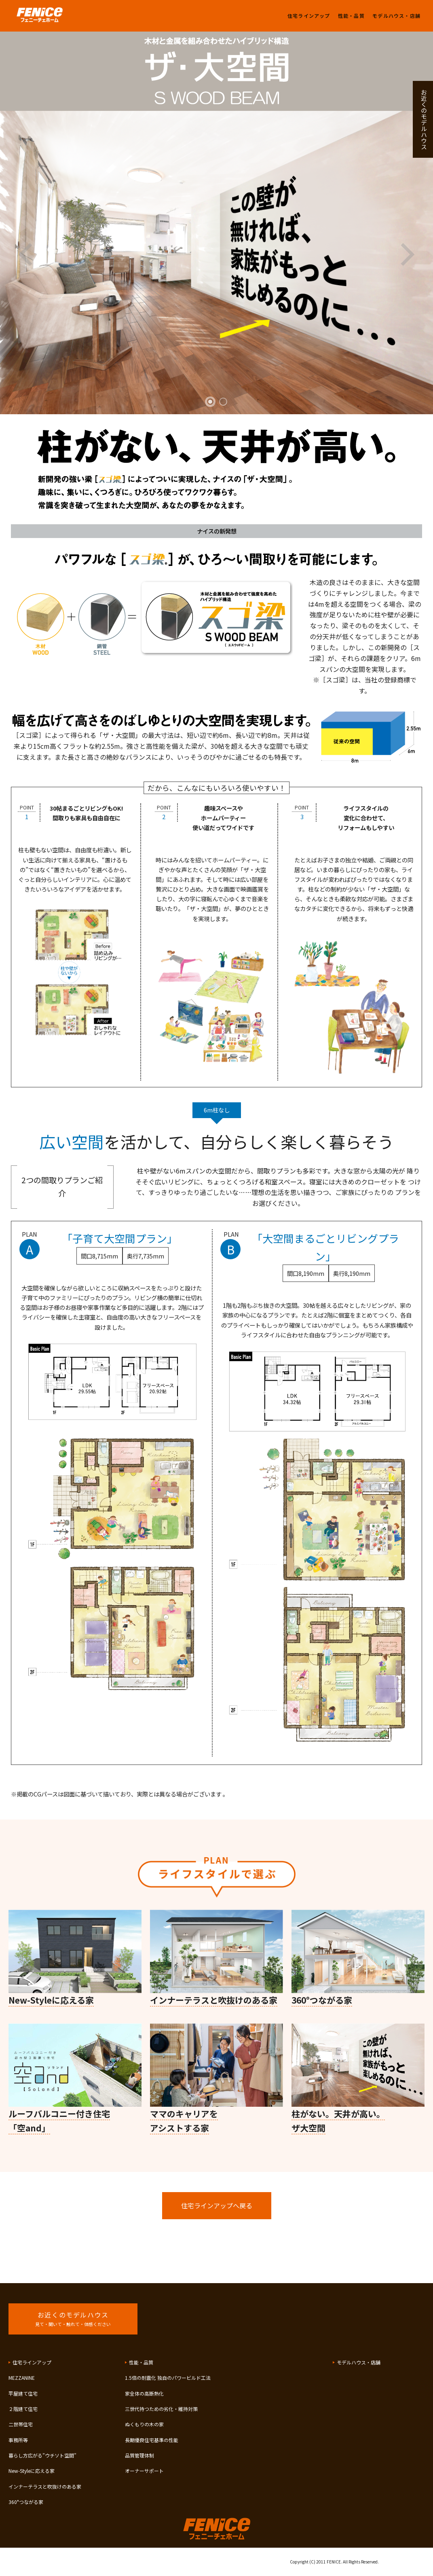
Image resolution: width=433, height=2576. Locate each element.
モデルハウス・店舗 (396, 15)
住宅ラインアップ (308, 15)
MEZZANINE (21, 2377)
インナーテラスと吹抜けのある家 (44, 2486)
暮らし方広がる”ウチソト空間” (42, 2455)
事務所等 (18, 2439)
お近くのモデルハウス (424, 119)
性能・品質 (351, 15)
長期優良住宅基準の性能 (151, 2439)
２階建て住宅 (23, 2408)
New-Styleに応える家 (31, 2471)
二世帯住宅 (20, 2424)
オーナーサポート (144, 2471)
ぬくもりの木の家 (144, 2424)
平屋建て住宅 (23, 2393)
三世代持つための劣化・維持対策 (161, 2408)
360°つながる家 (25, 2501)
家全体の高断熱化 (144, 2393)
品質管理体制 (139, 2455)
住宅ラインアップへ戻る (216, 2205)
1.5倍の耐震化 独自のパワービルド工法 (168, 2377)
